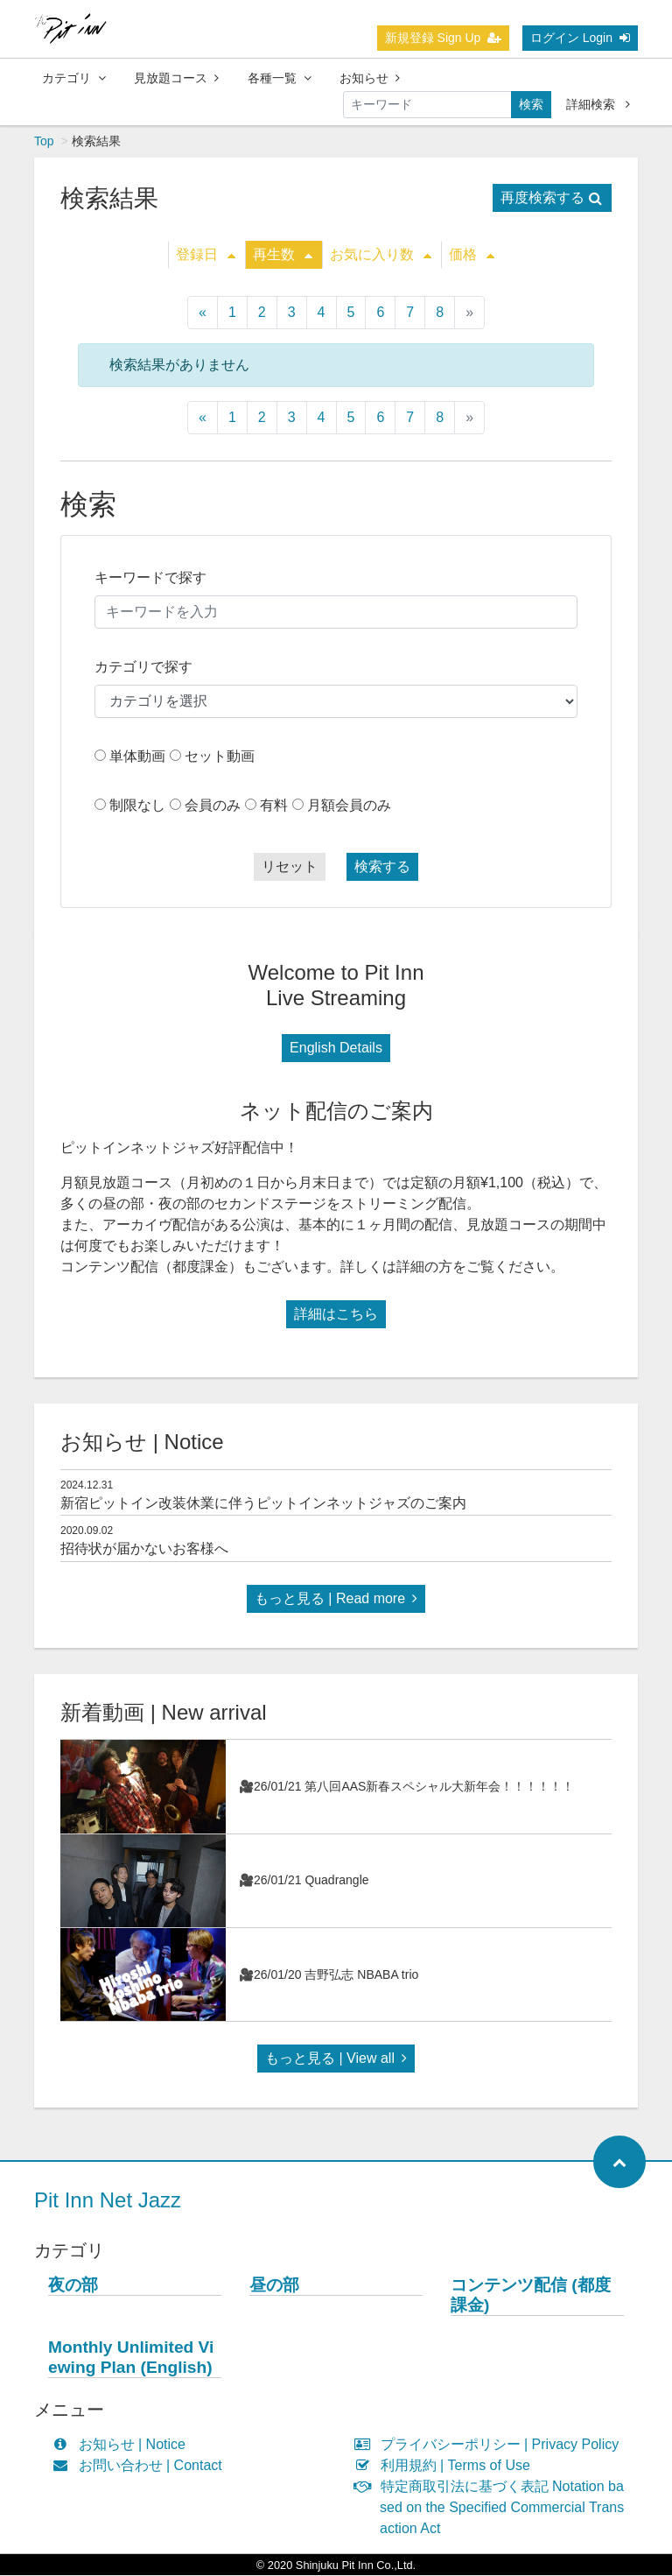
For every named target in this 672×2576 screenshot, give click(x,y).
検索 (531, 104)
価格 (471, 255)
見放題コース (176, 78)
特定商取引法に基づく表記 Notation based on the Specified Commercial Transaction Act (493, 2508)
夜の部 (73, 2286)
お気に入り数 (380, 255)
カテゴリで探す (143, 667)
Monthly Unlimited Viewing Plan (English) (131, 2358)
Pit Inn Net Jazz (107, 2201)
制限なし (137, 806)
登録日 (205, 255)
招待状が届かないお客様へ (144, 1549)
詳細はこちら (336, 1314)
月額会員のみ (349, 806)
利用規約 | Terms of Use (446, 2466)
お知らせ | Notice (123, 2445)
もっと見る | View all (336, 2059)
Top (44, 142)
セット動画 (220, 757)
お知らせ (370, 78)
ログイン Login (580, 38)
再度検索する (551, 198)
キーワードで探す (150, 578)
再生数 (282, 255)
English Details (336, 1048)
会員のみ (213, 806)
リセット (290, 867)
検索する (382, 867)
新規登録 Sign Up (443, 38)
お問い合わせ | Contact (141, 2466)
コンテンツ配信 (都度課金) (531, 2296)
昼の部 (274, 2286)
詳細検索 (598, 104)
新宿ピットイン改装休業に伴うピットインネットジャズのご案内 (263, 1503)
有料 (274, 806)
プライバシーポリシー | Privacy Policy (490, 2445)
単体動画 (137, 757)
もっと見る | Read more (336, 1599)
